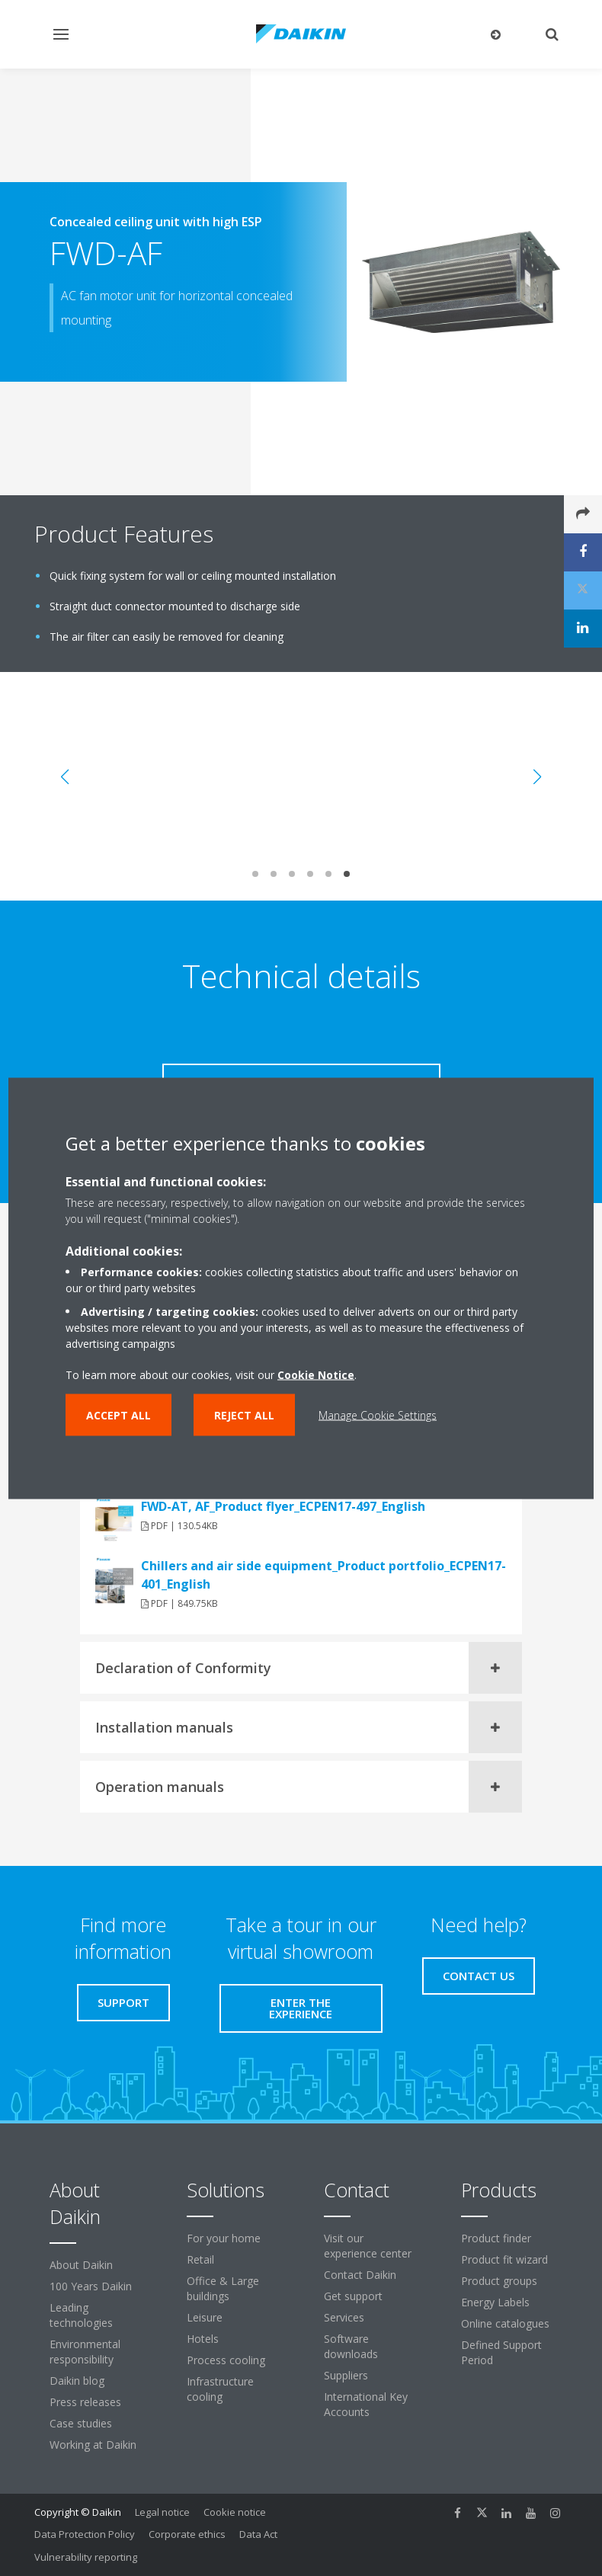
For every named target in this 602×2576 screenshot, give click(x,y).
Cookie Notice (315, 1374)
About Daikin (81, 2265)
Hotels (203, 2338)
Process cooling (226, 2360)
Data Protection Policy (84, 2534)
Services (344, 2317)
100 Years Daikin (91, 2286)
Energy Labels (495, 2302)
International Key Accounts (366, 2404)
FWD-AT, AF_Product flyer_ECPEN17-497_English (283, 1506)
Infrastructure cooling (220, 2389)
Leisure (205, 2317)
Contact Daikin (360, 2274)
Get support (353, 2296)
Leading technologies (81, 2315)
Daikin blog (77, 2380)
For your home (224, 2238)
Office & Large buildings (223, 2288)
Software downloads (351, 2346)
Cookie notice (234, 2512)
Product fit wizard (504, 2259)
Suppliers (346, 2375)
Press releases (85, 2402)
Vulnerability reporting (85, 2557)
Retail (200, 2259)
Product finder (496, 2238)
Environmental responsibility (85, 2351)
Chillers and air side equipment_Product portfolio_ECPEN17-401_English (323, 1574)
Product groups (499, 2281)
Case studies (81, 2423)
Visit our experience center (367, 2246)
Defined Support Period (501, 2352)
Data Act (258, 2534)
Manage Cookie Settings (378, 1414)
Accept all (118, 1414)
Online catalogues (505, 2323)
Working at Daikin (93, 2444)
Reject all (244, 1414)
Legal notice (162, 2512)
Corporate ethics (187, 2534)
